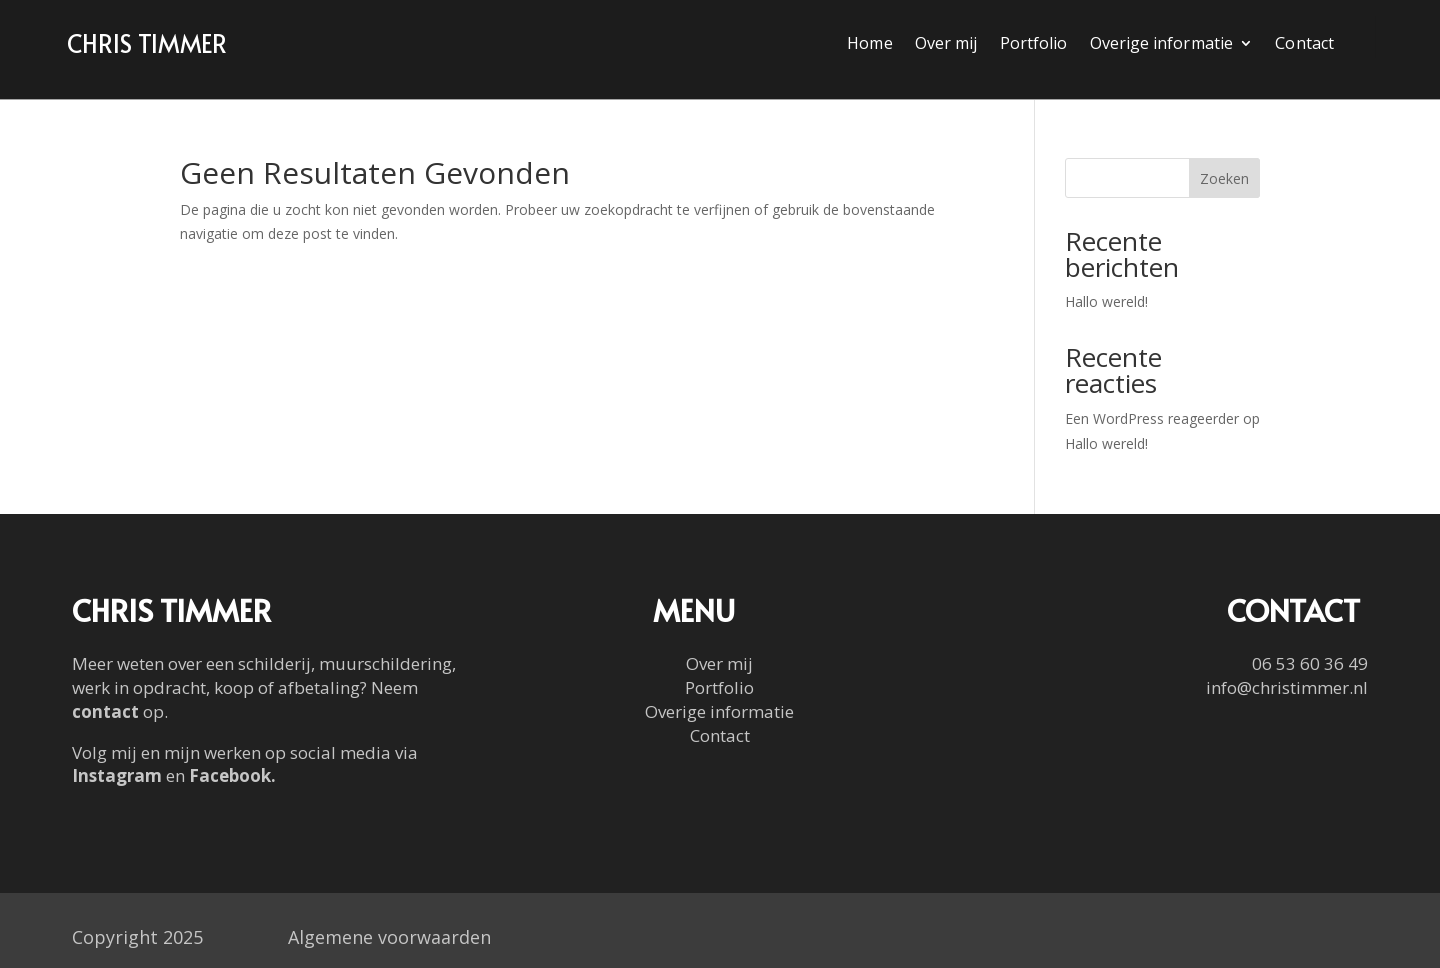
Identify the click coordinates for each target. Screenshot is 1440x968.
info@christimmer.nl (1287, 687)
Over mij (946, 45)
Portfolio (1034, 45)
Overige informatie (1161, 45)
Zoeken (1224, 178)
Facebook (230, 775)
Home (869, 45)
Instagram (117, 775)
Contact (1304, 45)
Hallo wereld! (1106, 301)
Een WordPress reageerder (1152, 418)
